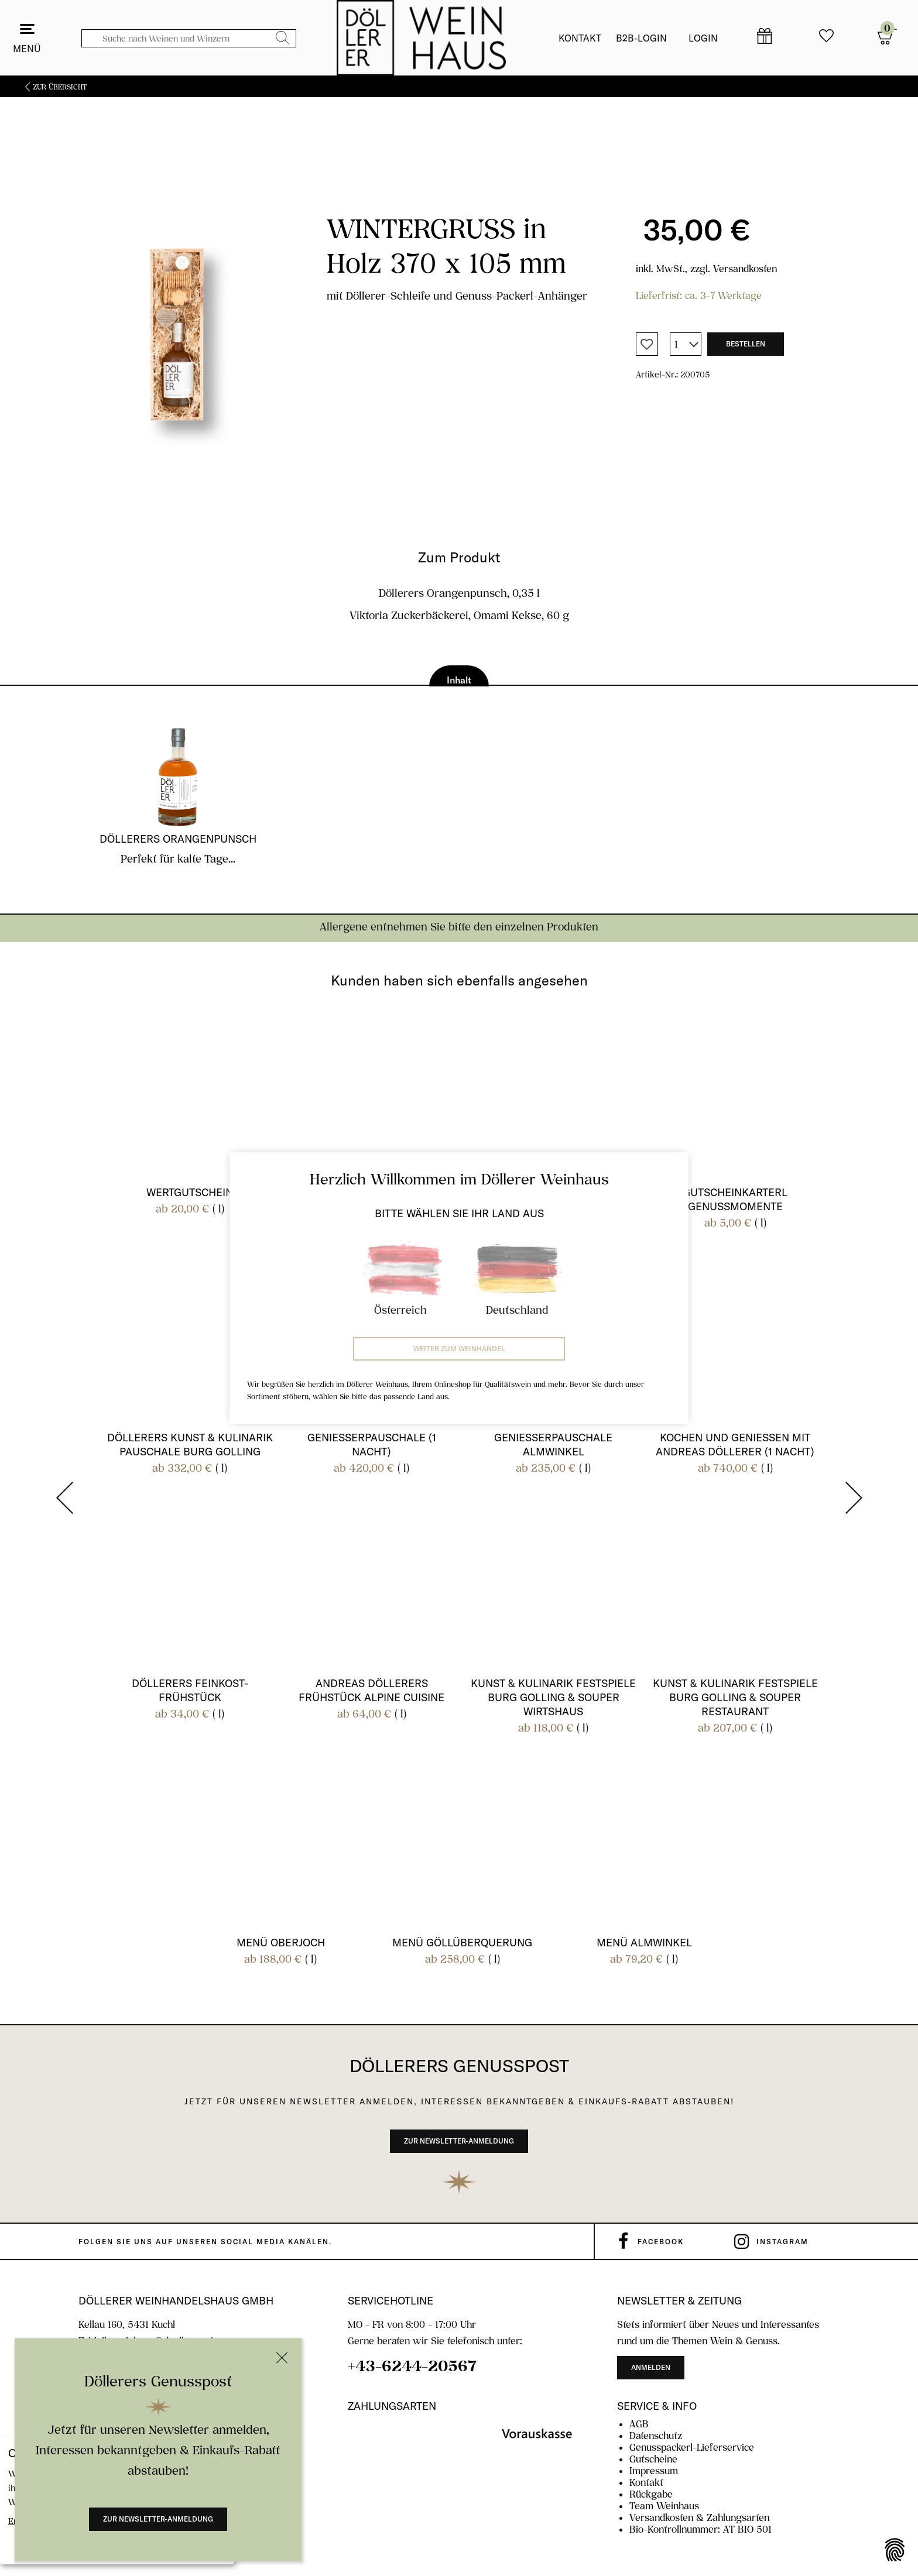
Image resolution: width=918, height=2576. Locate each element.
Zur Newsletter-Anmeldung (158, 2519)
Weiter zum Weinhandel (459, 1348)
